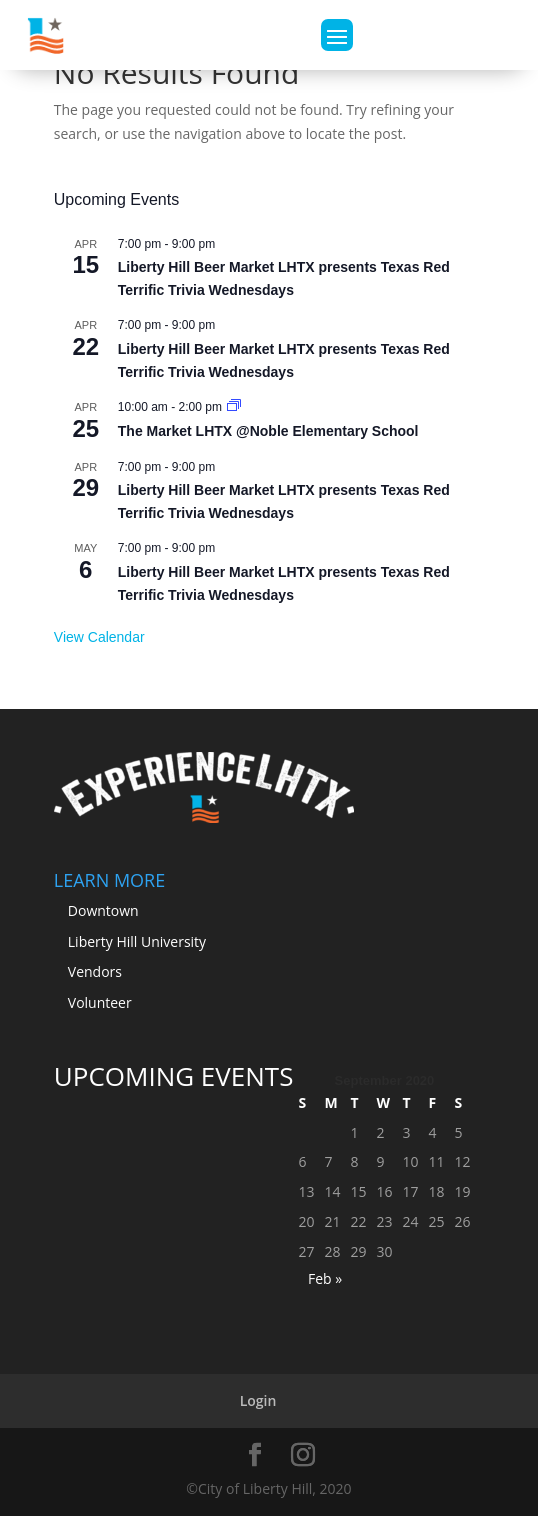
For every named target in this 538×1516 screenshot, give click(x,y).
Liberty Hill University (137, 941)
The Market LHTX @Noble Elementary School (268, 431)
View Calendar (99, 637)
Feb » (325, 1278)
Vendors (95, 971)
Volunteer (100, 1002)
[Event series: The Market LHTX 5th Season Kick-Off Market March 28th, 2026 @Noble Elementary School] (234, 407)
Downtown (103, 910)
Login (258, 1400)
